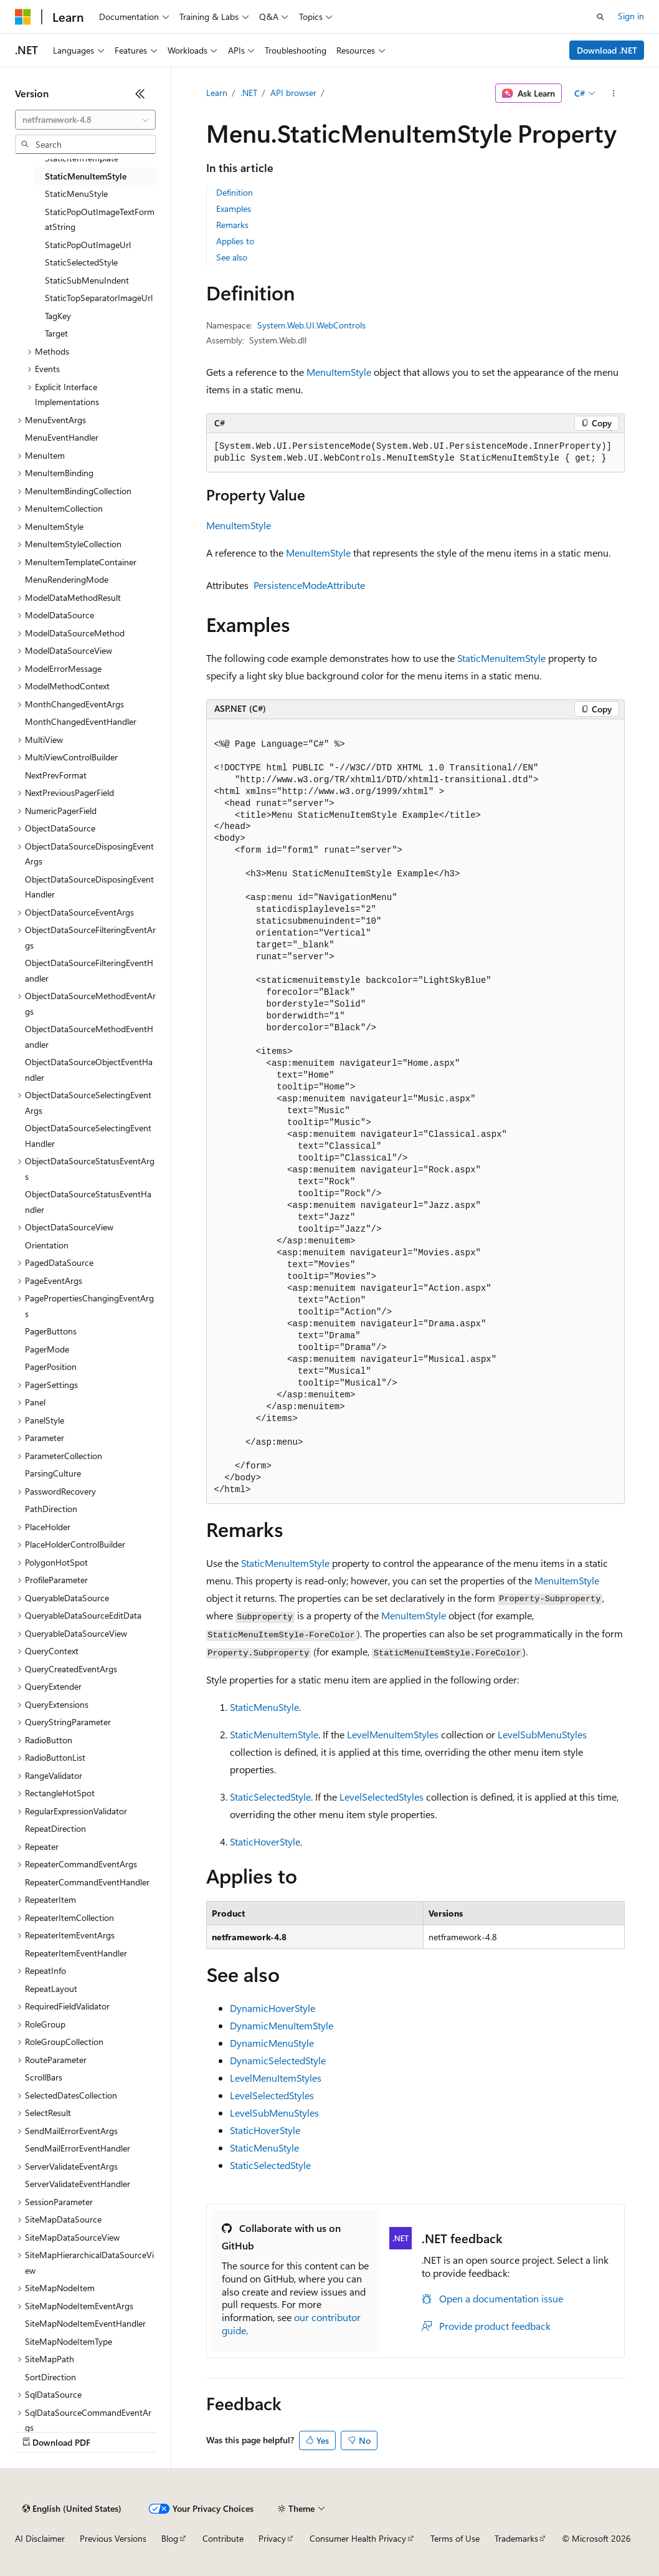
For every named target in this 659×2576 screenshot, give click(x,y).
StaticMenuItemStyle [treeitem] (85, 176)
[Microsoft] (23, 17)
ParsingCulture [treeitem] (53, 1473)
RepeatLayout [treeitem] (51, 1988)
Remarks (232, 225)
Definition (234, 192)
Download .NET (607, 50)
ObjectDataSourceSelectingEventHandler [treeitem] (88, 1135)
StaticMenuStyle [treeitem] (76, 193)
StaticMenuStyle (264, 1706)
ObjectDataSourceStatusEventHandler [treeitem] (88, 1201)
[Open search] (600, 17)
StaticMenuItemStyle (501, 657)
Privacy (272, 2538)
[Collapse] (140, 93)
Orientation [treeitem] (47, 1245)
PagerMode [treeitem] (47, 1349)
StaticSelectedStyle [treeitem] (81, 262)
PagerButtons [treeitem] (51, 1331)
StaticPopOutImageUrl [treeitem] (88, 245)
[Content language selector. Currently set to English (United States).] (72, 2509)
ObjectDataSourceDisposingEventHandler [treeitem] (89, 887)
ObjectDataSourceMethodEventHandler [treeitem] (89, 1036)
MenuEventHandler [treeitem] (61, 437)
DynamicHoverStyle (272, 2007)
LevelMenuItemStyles (393, 1734)
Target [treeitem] (56, 333)
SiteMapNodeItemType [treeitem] (68, 2341)
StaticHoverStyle (265, 1841)
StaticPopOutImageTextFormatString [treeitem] (99, 219)
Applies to (235, 241)
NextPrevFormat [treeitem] (56, 775)
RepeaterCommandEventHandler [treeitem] (87, 1882)
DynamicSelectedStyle (278, 2060)
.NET (248, 92)
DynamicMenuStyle (272, 2042)
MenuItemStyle (338, 371)
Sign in (631, 16)
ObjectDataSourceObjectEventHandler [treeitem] (89, 1069)
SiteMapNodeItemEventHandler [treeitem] (85, 2323)
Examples (233, 208)
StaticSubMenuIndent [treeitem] (87, 280)
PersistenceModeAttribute (309, 584)
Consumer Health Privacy (358, 2538)
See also (231, 257)
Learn (216, 92)
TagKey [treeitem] (58, 316)
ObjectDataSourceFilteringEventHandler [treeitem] (89, 970)
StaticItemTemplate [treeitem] (81, 158)
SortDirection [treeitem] (50, 2377)
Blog (169, 2538)
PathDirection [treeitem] (51, 1509)
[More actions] (613, 93)
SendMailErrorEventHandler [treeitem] (77, 2148)
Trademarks (516, 2538)
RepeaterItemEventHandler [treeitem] (76, 1953)
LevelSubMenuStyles (542, 1734)
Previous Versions (113, 2538)
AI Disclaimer (40, 2538)
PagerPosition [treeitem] (51, 1366)
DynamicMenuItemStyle (281, 2025)
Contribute (223, 2538)
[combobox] (85, 120)
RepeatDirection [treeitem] (55, 1828)
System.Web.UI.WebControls (311, 325)
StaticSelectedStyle (270, 1796)
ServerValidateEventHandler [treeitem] (77, 2184)
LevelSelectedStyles (381, 1796)
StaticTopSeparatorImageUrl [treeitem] (99, 298)
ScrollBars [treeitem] (43, 2077)
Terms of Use (455, 2538)
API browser (293, 92)
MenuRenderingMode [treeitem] (66, 579)
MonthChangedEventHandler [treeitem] (80, 721)
